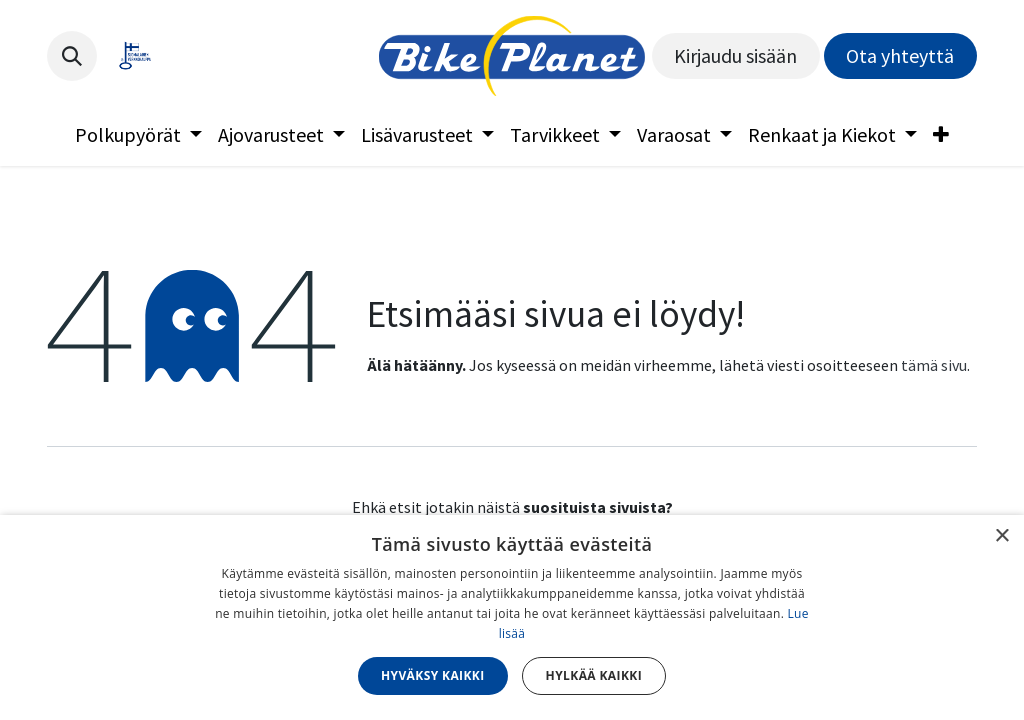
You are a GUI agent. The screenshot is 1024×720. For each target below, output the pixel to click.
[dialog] (512, 617)
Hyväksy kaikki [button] (433, 675)
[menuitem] (138, 135)
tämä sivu (934, 365)
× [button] (1001, 536)
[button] (72, 56)
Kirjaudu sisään (735, 55)
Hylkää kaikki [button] (594, 675)
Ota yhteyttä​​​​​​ (900, 55)
